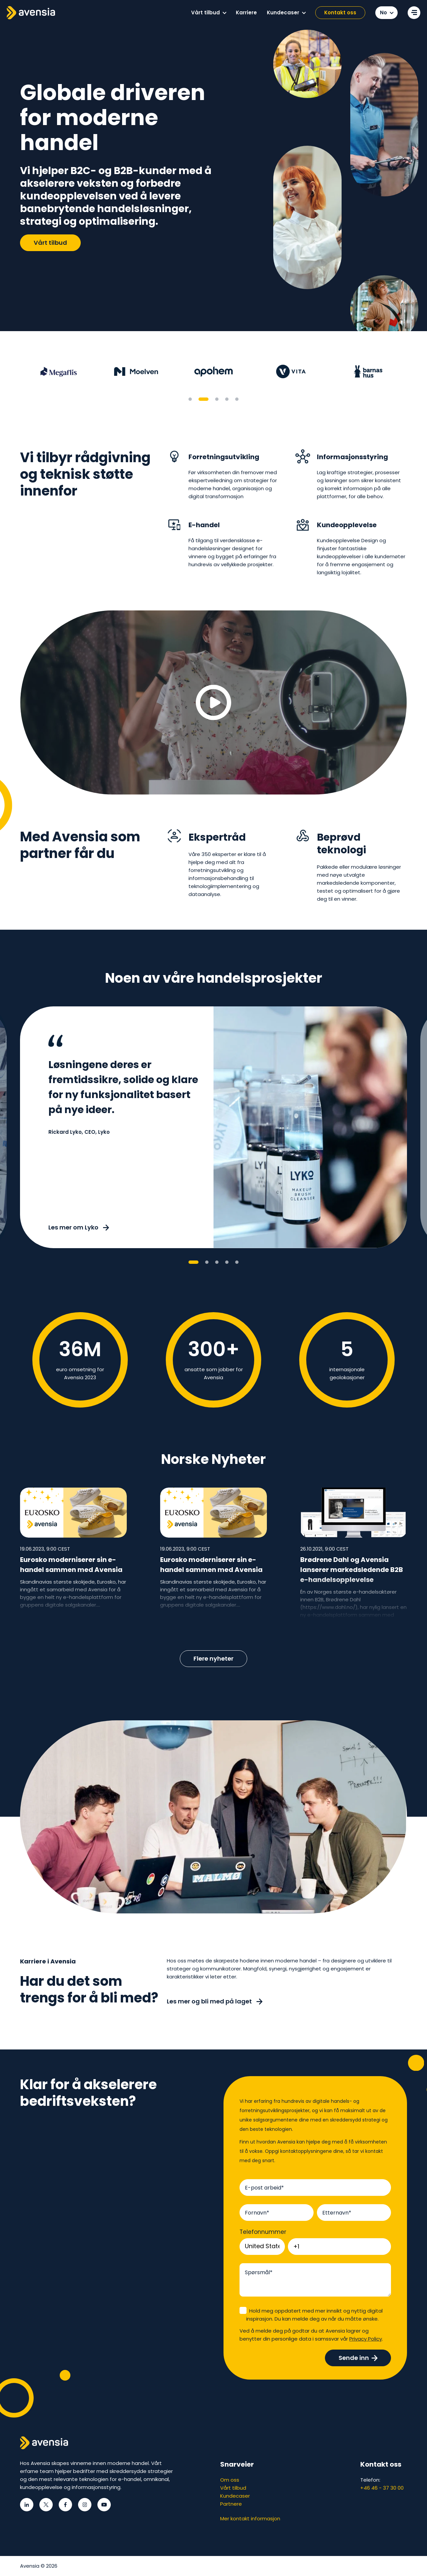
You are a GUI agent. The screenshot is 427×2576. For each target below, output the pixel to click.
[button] (225, 13)
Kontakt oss (340, 12)
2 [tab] (203, 399)
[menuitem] (208, 13)
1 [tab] (190, 399)
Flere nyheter (213, 1658)
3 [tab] (217, 399)
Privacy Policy (365, 2338)
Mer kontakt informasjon (250, 2518)
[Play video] (213, 702)
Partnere (231, 2503)
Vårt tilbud (50, 242)
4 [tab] (227, 399)
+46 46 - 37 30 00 (382, 2487)
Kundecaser (235, 2495)
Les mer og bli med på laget (215, 2001)
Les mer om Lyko (78, 1227)
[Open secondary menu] (414, 12)
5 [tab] (237, 399)
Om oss (229, 2479)
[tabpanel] (58, 371)
